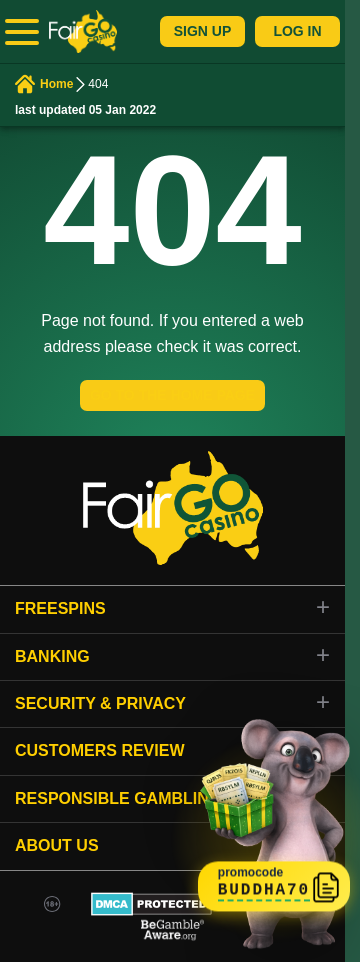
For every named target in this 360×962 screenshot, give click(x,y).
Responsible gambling (118, 798)
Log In (297, 31)
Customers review (100, 750)
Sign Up (203, 31)
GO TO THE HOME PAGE (172, 395)
